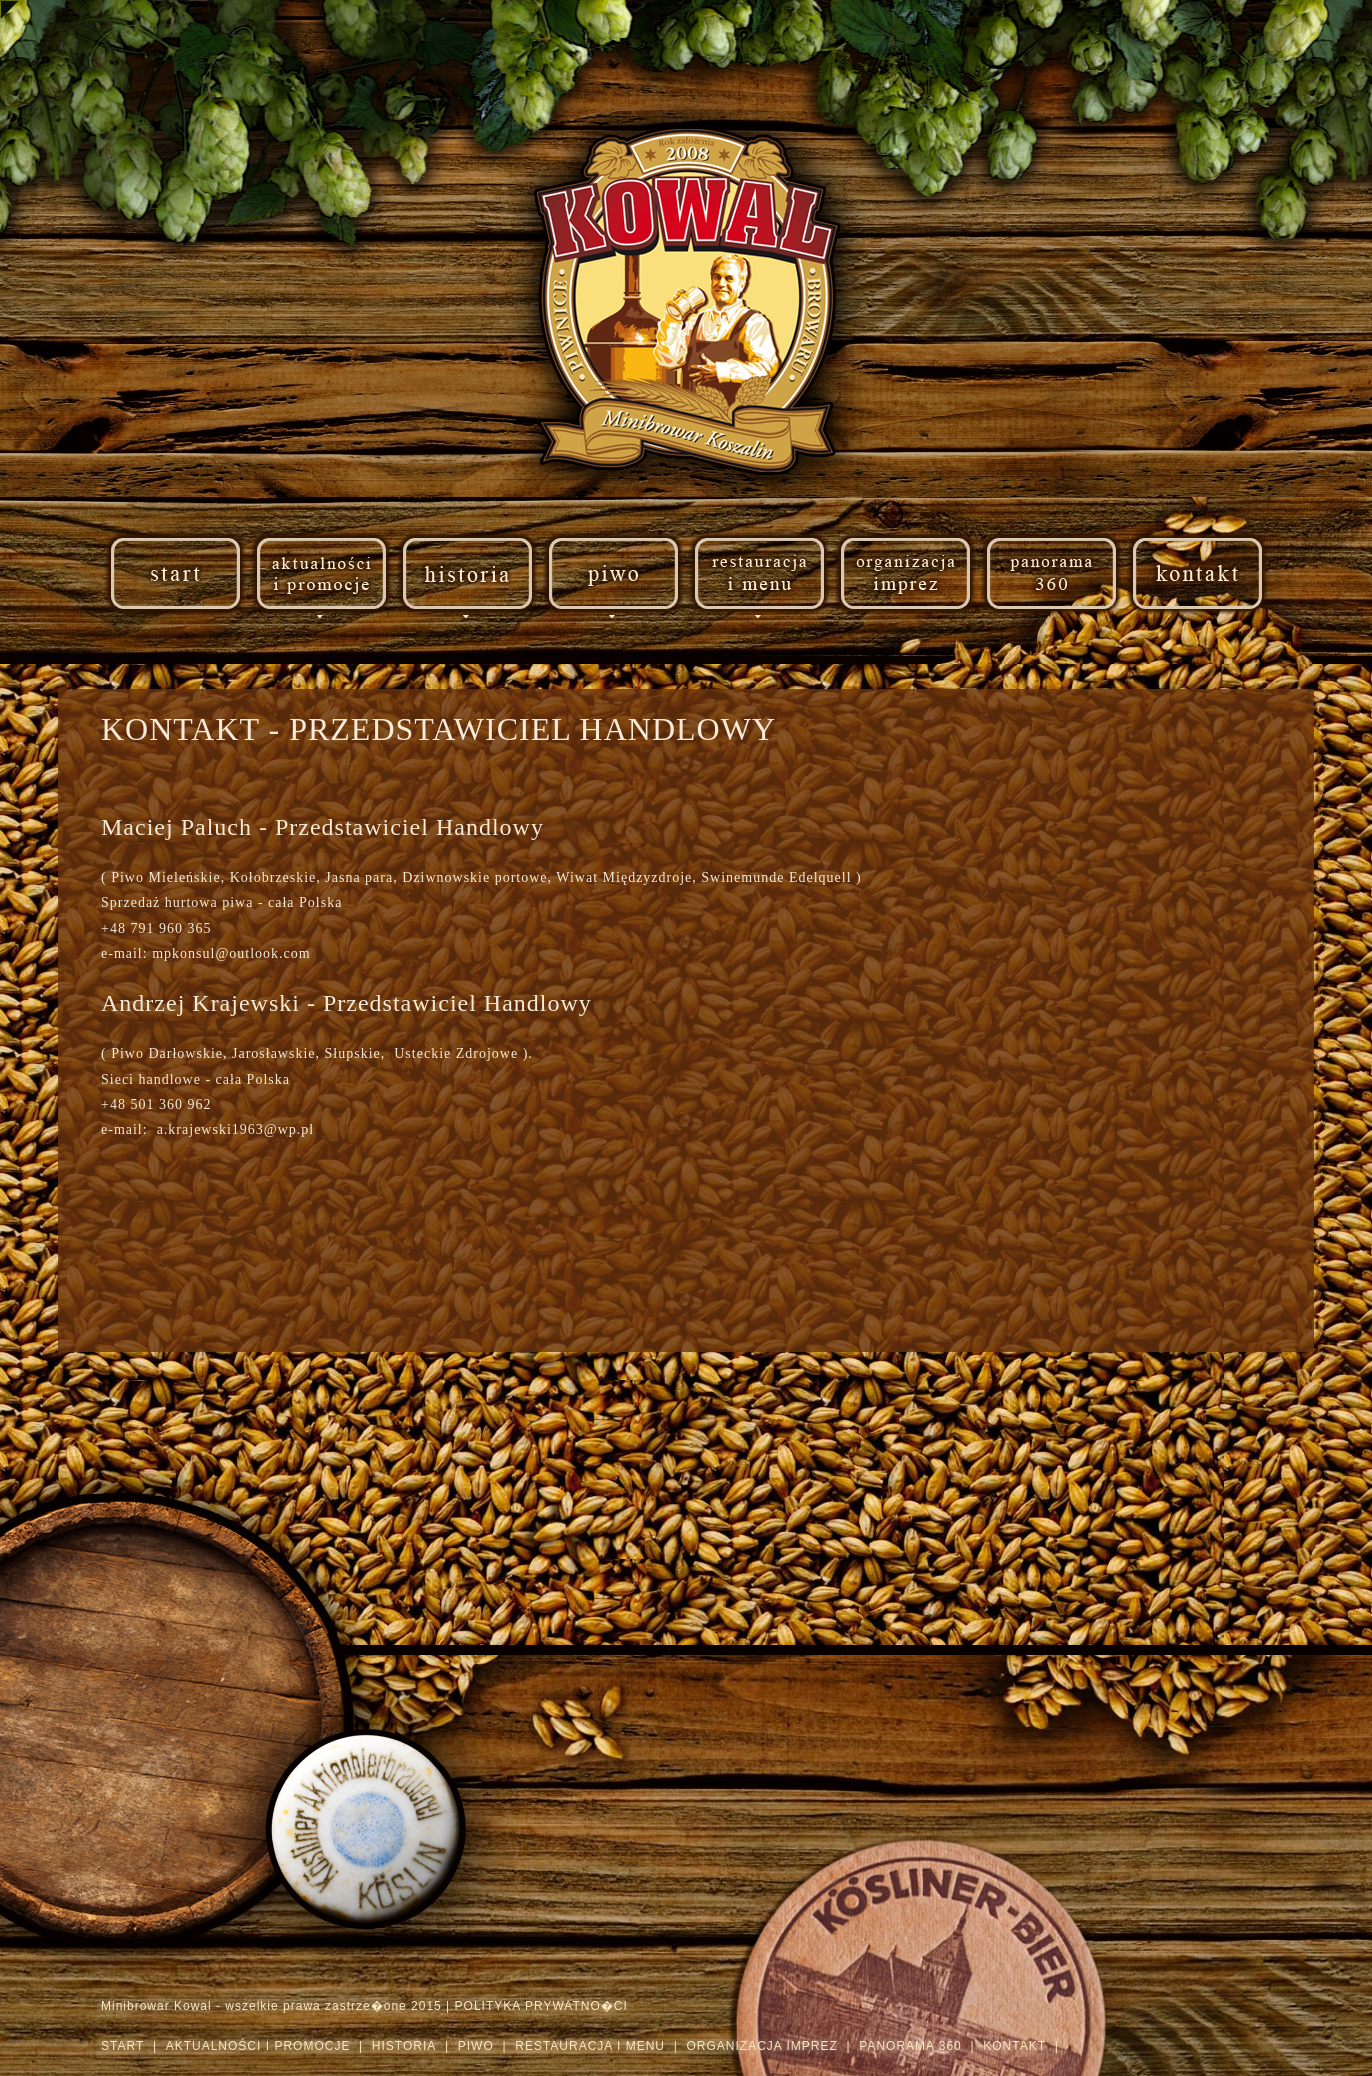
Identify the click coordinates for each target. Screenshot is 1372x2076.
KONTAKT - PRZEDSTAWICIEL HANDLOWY (433, 729)
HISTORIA (404, 2046)
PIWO (476, 2046)
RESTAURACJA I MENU (590, 2046)
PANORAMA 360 (910, 2046)
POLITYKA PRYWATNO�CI (541, 2006)
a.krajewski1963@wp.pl (231, 1129)
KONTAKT (1014, 2046)
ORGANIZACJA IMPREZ (761, 2046)
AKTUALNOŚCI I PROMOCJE (258, 2046)
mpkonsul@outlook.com (227, 953)
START (122, 2046)
